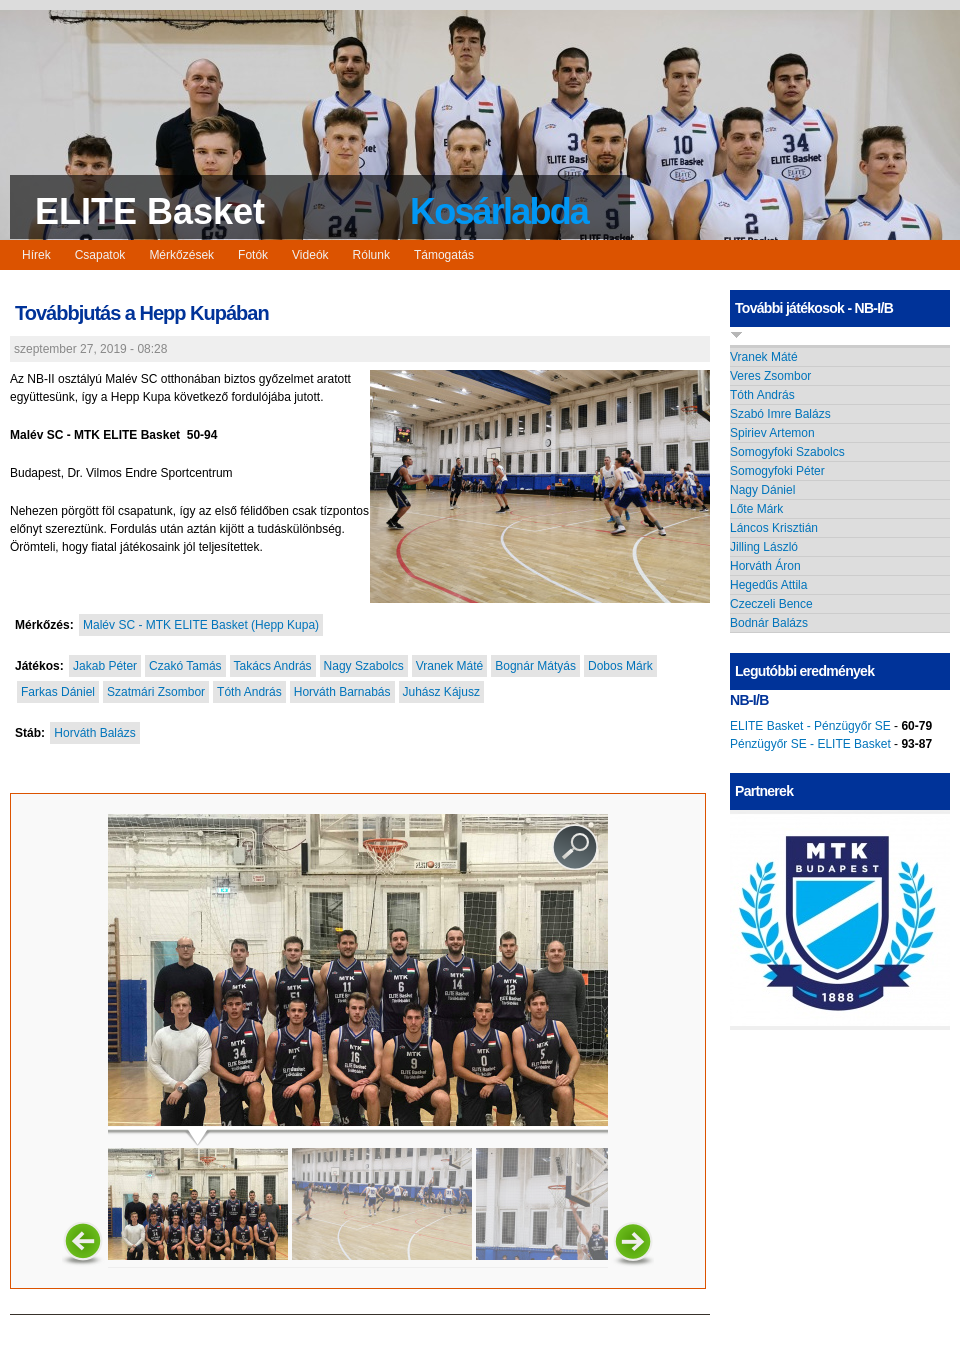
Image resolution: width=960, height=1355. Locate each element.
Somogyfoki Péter (777, 471)
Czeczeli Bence (771, 604)
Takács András (273, 666)
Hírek (36, 255)
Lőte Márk (756, 509)
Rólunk (371, 255)
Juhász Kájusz (441, 692)
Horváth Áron (765, 566)
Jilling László (764, 547)
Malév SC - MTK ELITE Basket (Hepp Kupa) (201, 625)
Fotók (253, 255)
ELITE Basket (150, 211)
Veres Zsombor (770, 376)
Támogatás (444, 255)
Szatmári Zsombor (156, 692)
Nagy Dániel (762, 490)
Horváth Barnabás (342, 692)
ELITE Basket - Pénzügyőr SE (810, 726)
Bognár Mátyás (535, 666)
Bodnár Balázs (769, 623)
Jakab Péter (105, 666)
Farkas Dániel (58, 692)
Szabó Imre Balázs (780, 414)
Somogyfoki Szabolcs (787, 452)
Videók (310, 255)
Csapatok (100, 255)
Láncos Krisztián (774, 528)
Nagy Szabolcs (364, 666)
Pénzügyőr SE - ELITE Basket (810, 744)
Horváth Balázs (94, 733)
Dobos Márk (620, 666)
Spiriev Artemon (772, 433)
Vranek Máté (450, 666)
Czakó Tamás (185, 666)
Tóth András (249, 692)
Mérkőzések (181, 255)
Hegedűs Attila (768, 585)
